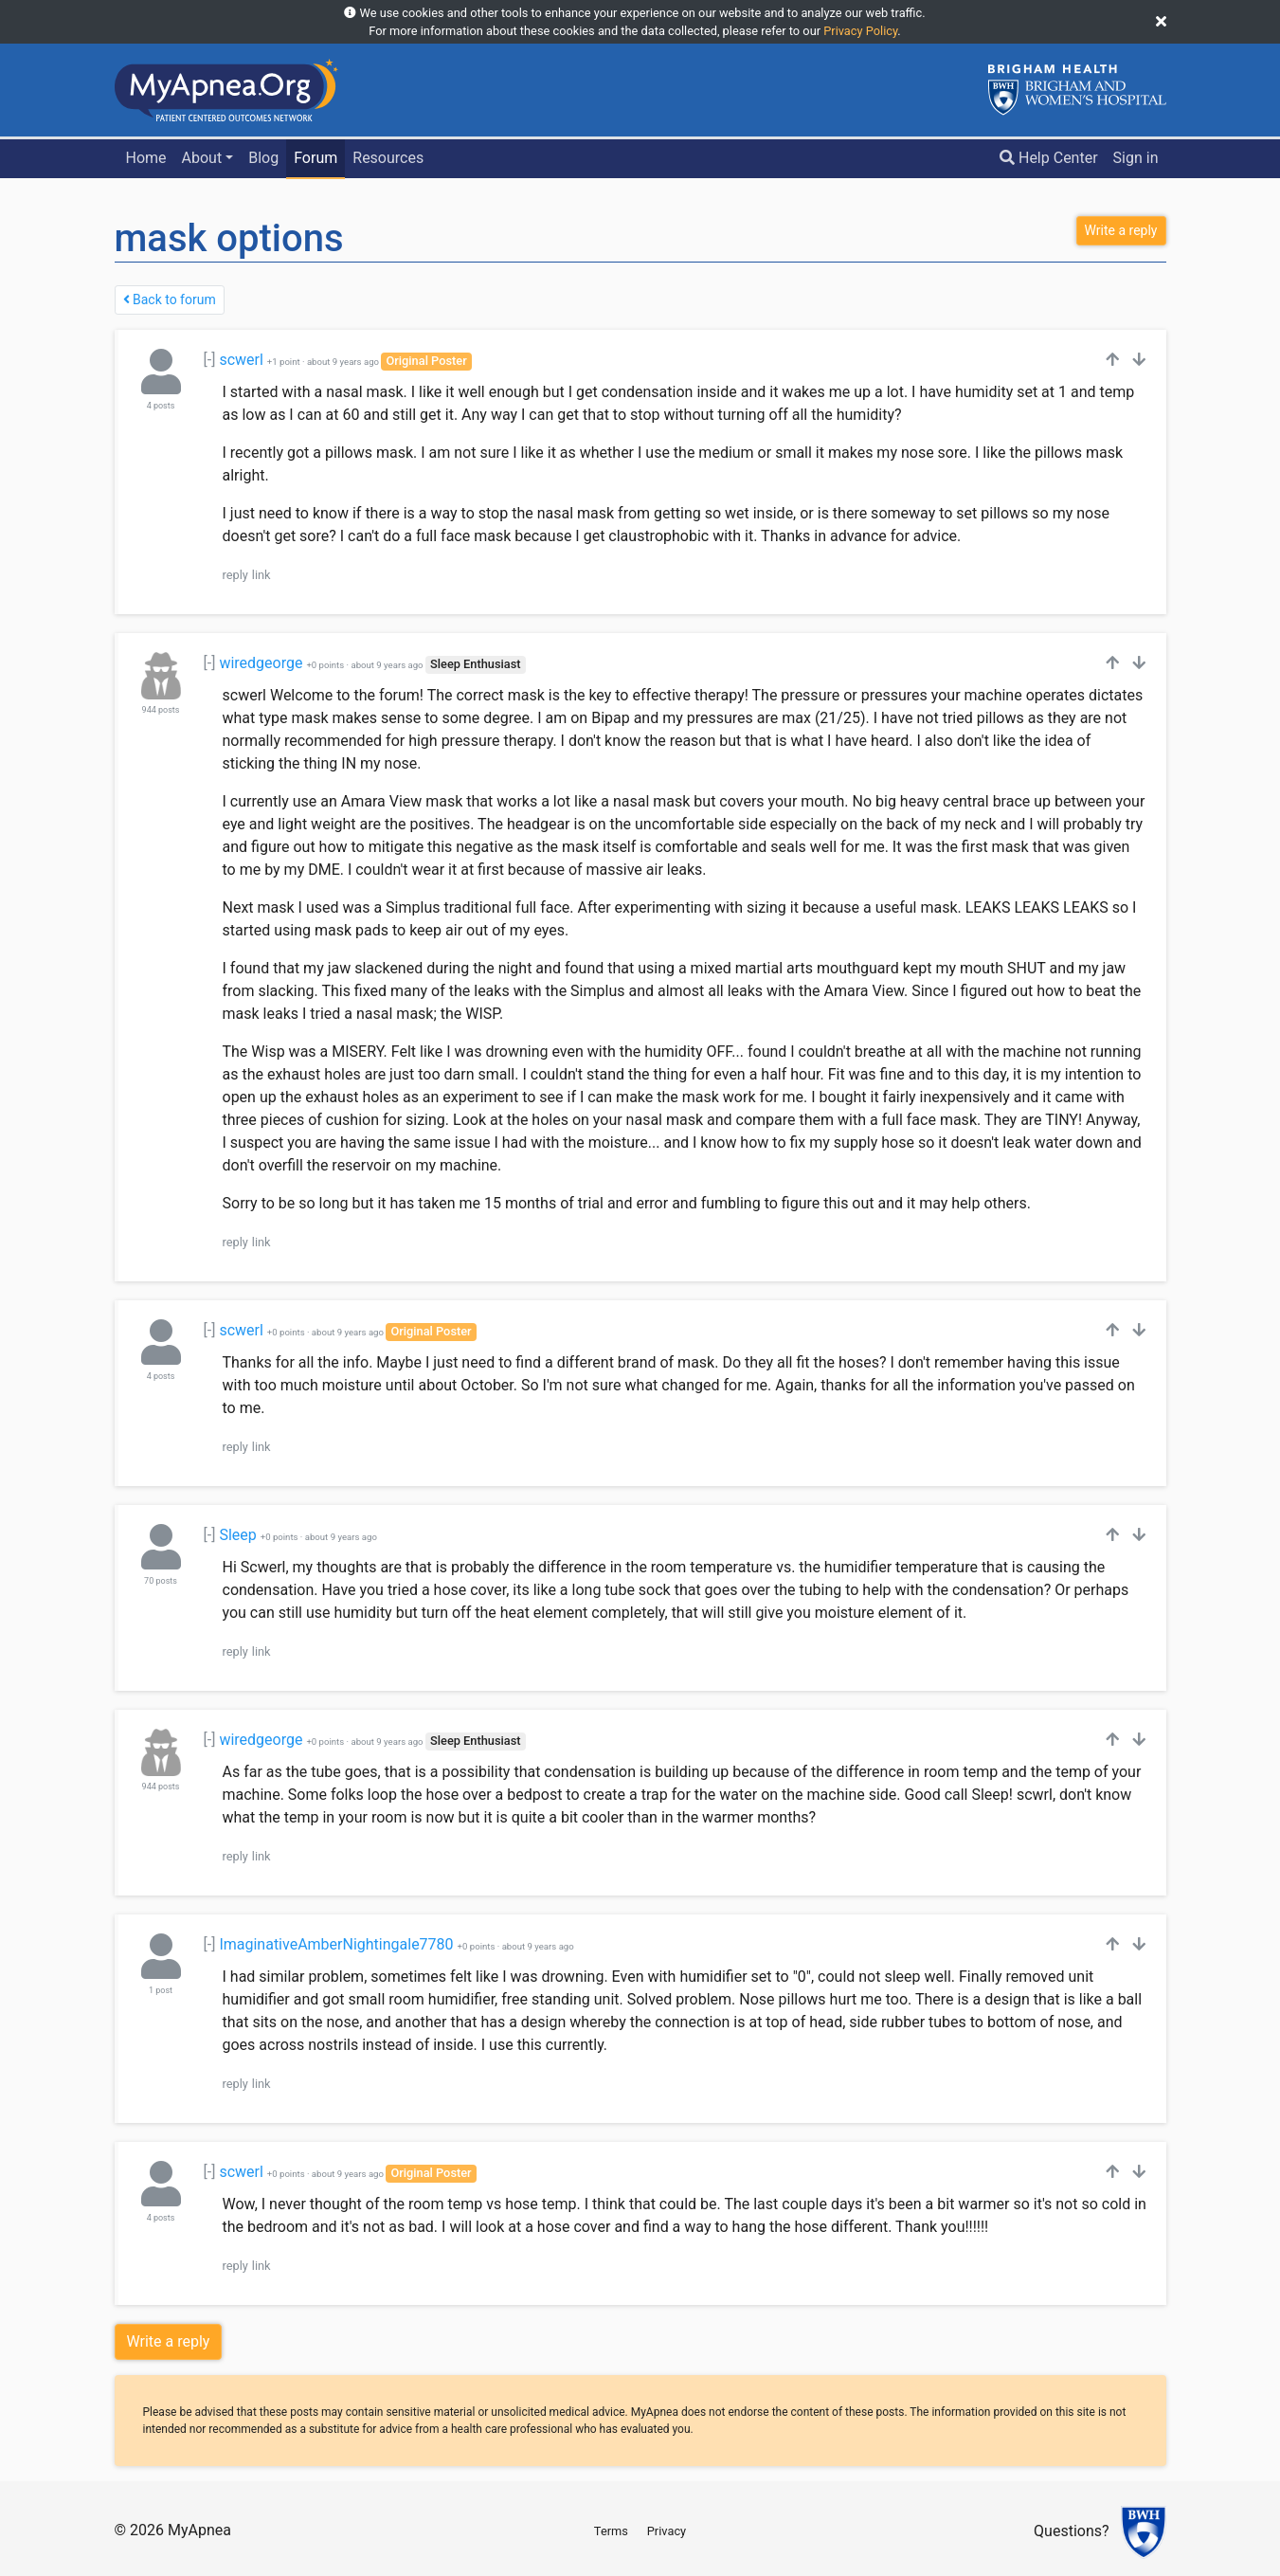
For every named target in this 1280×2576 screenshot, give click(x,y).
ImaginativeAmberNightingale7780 (336, 1944)
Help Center (1049, 158)
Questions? (1071, 2532)
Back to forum (169, 299)
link (261, 575)
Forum (315, 158)
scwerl (240, 360)
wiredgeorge (260, 663)
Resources (388, 158)
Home (145, 158)
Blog (263, 158)
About (202, 158)
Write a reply (168, 2341)
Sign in (1136, 158)
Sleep (237, 1535)
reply (235, 575)
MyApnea (199, 2530)
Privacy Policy (860, 31)
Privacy (666, 2531)
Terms (611, 2531)
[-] (210, 360)
